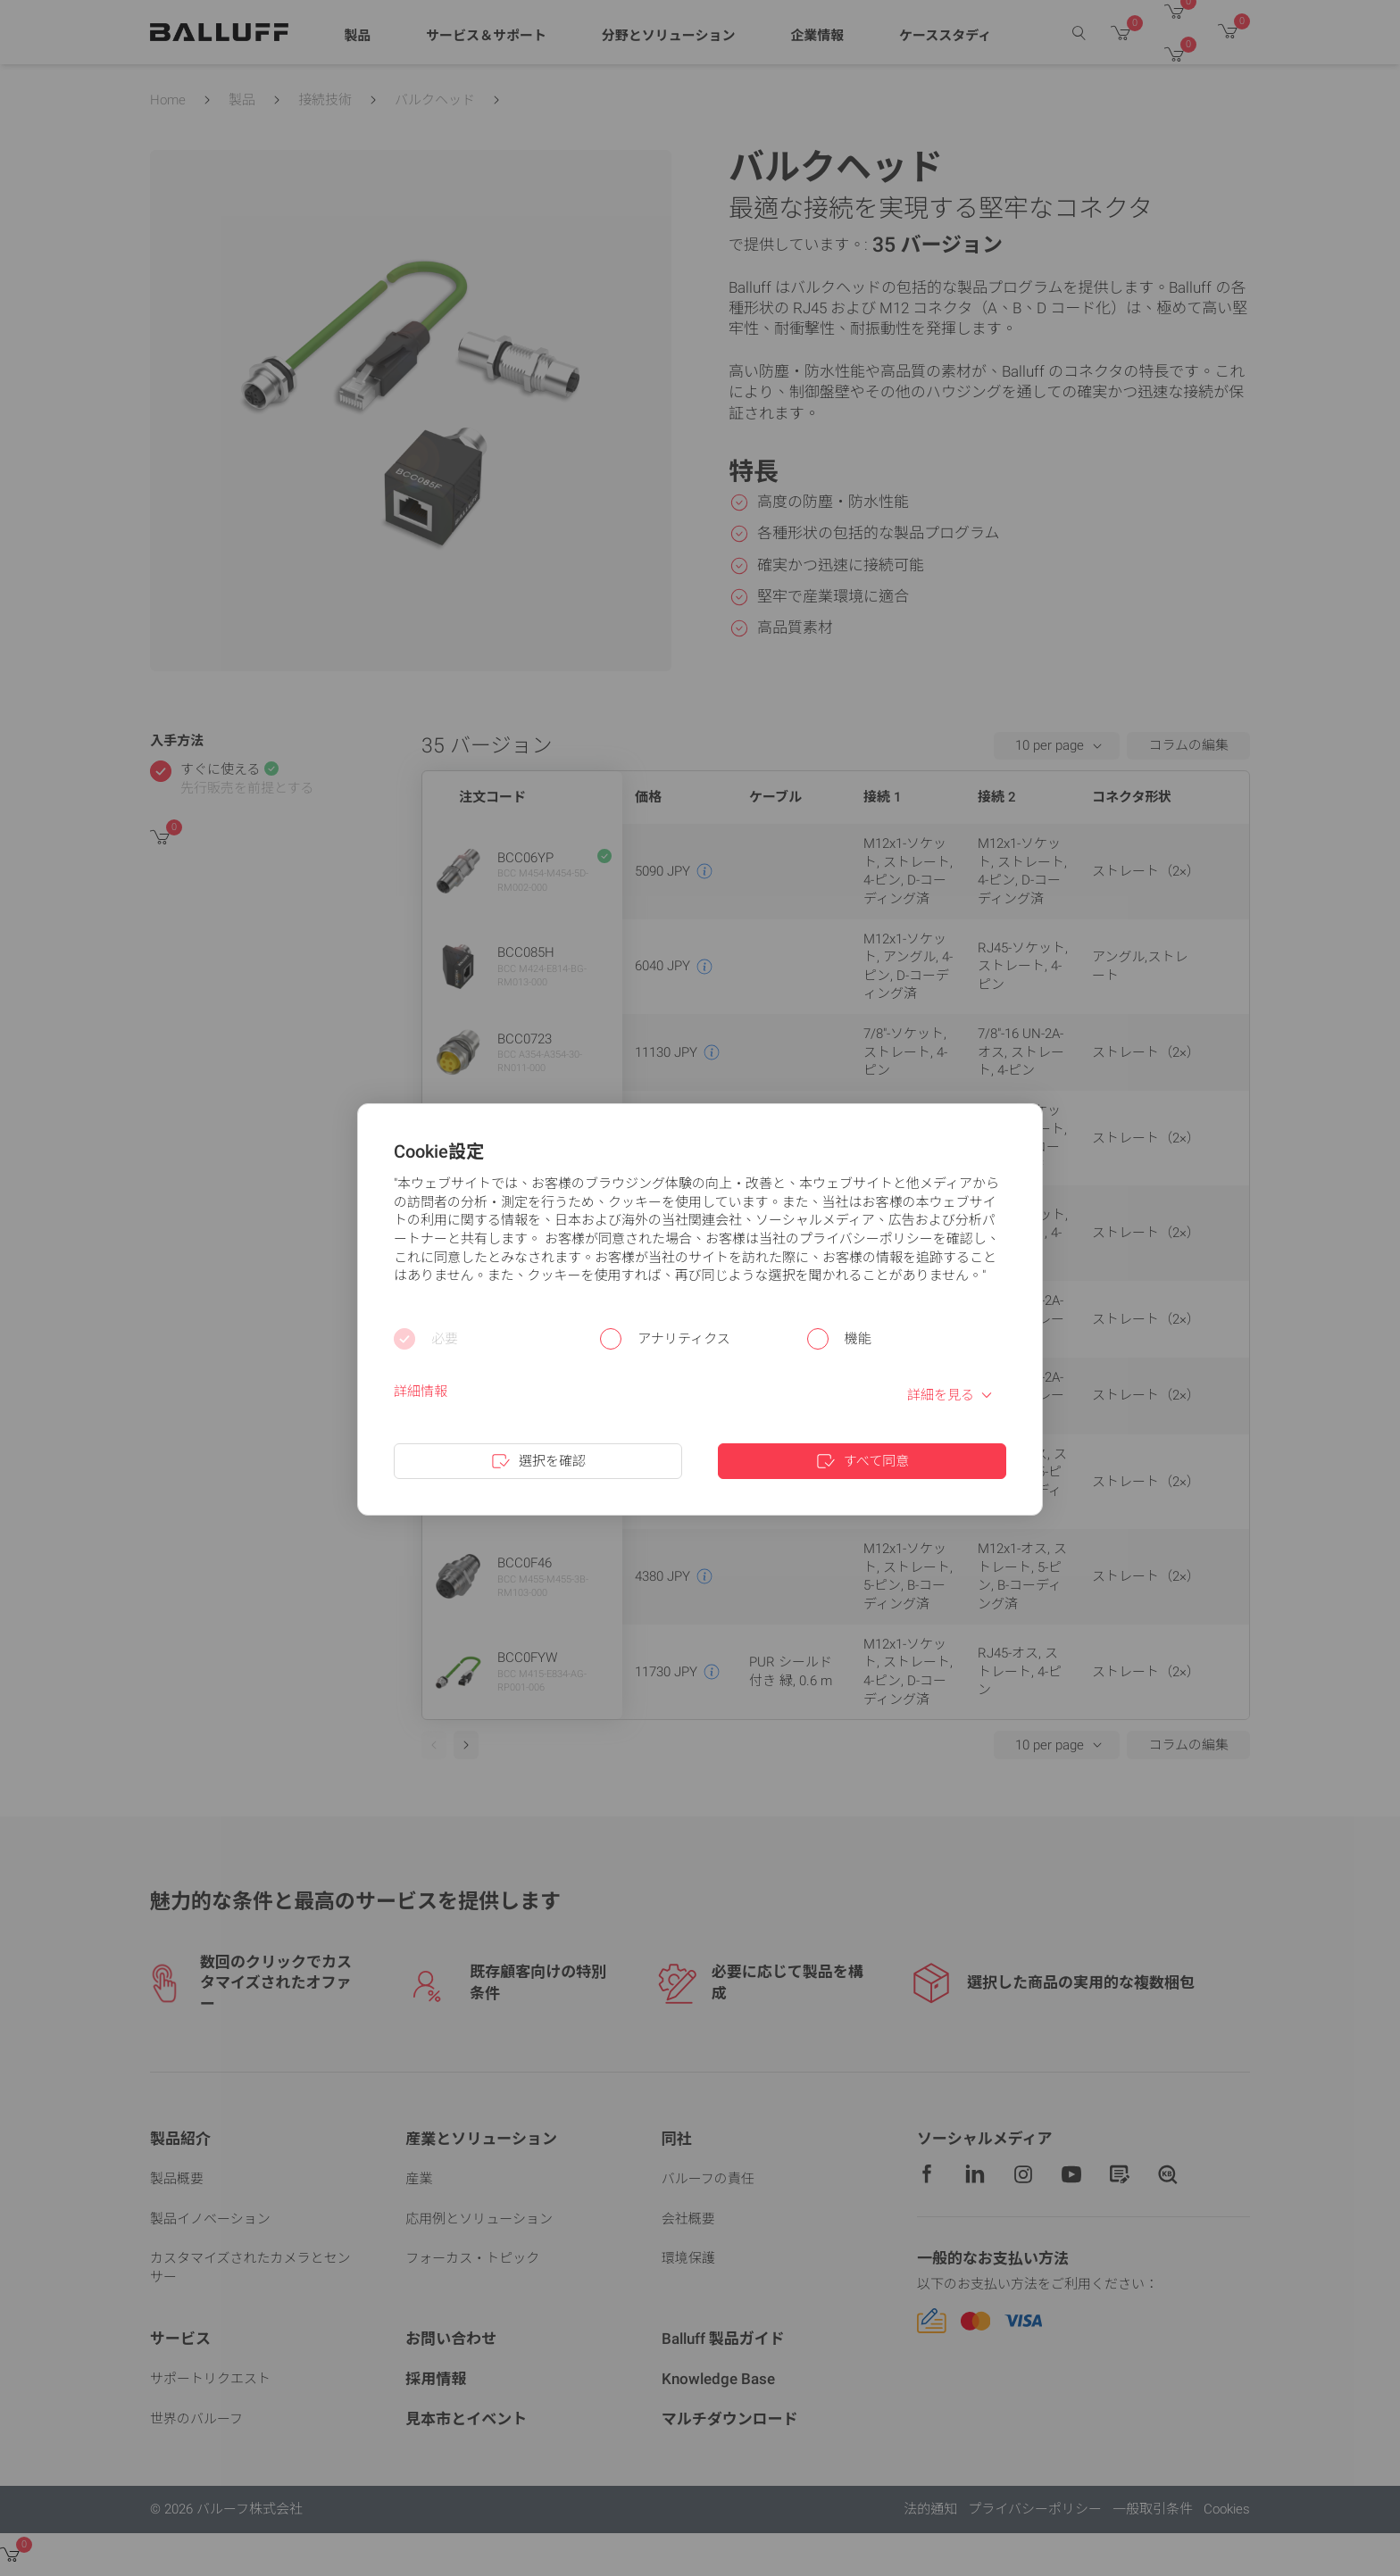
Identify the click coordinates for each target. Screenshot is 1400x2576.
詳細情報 (420, 1392)
